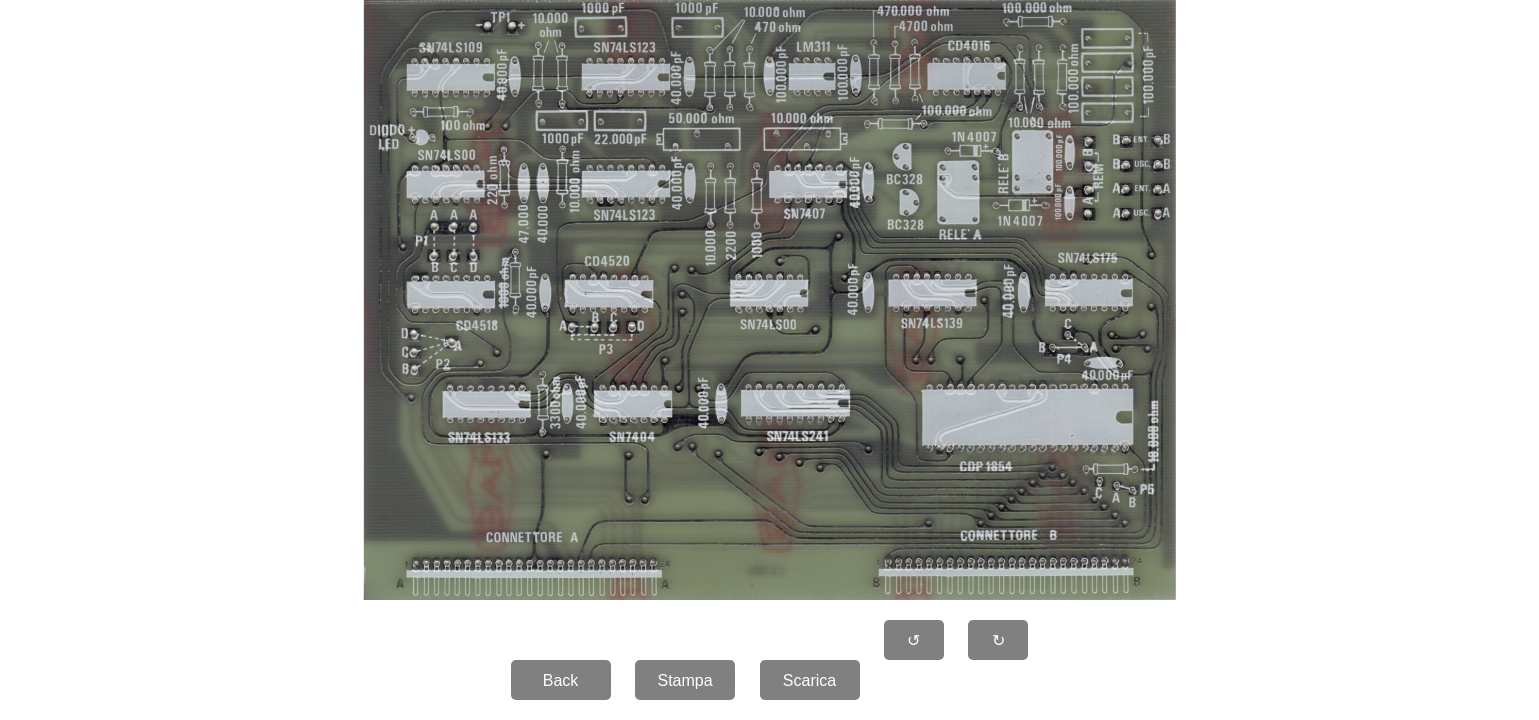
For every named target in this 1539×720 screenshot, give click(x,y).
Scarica (809, 680)
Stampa (684, 680)
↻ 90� (999, 646)
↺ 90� (914, 646)
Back (561, 680)
